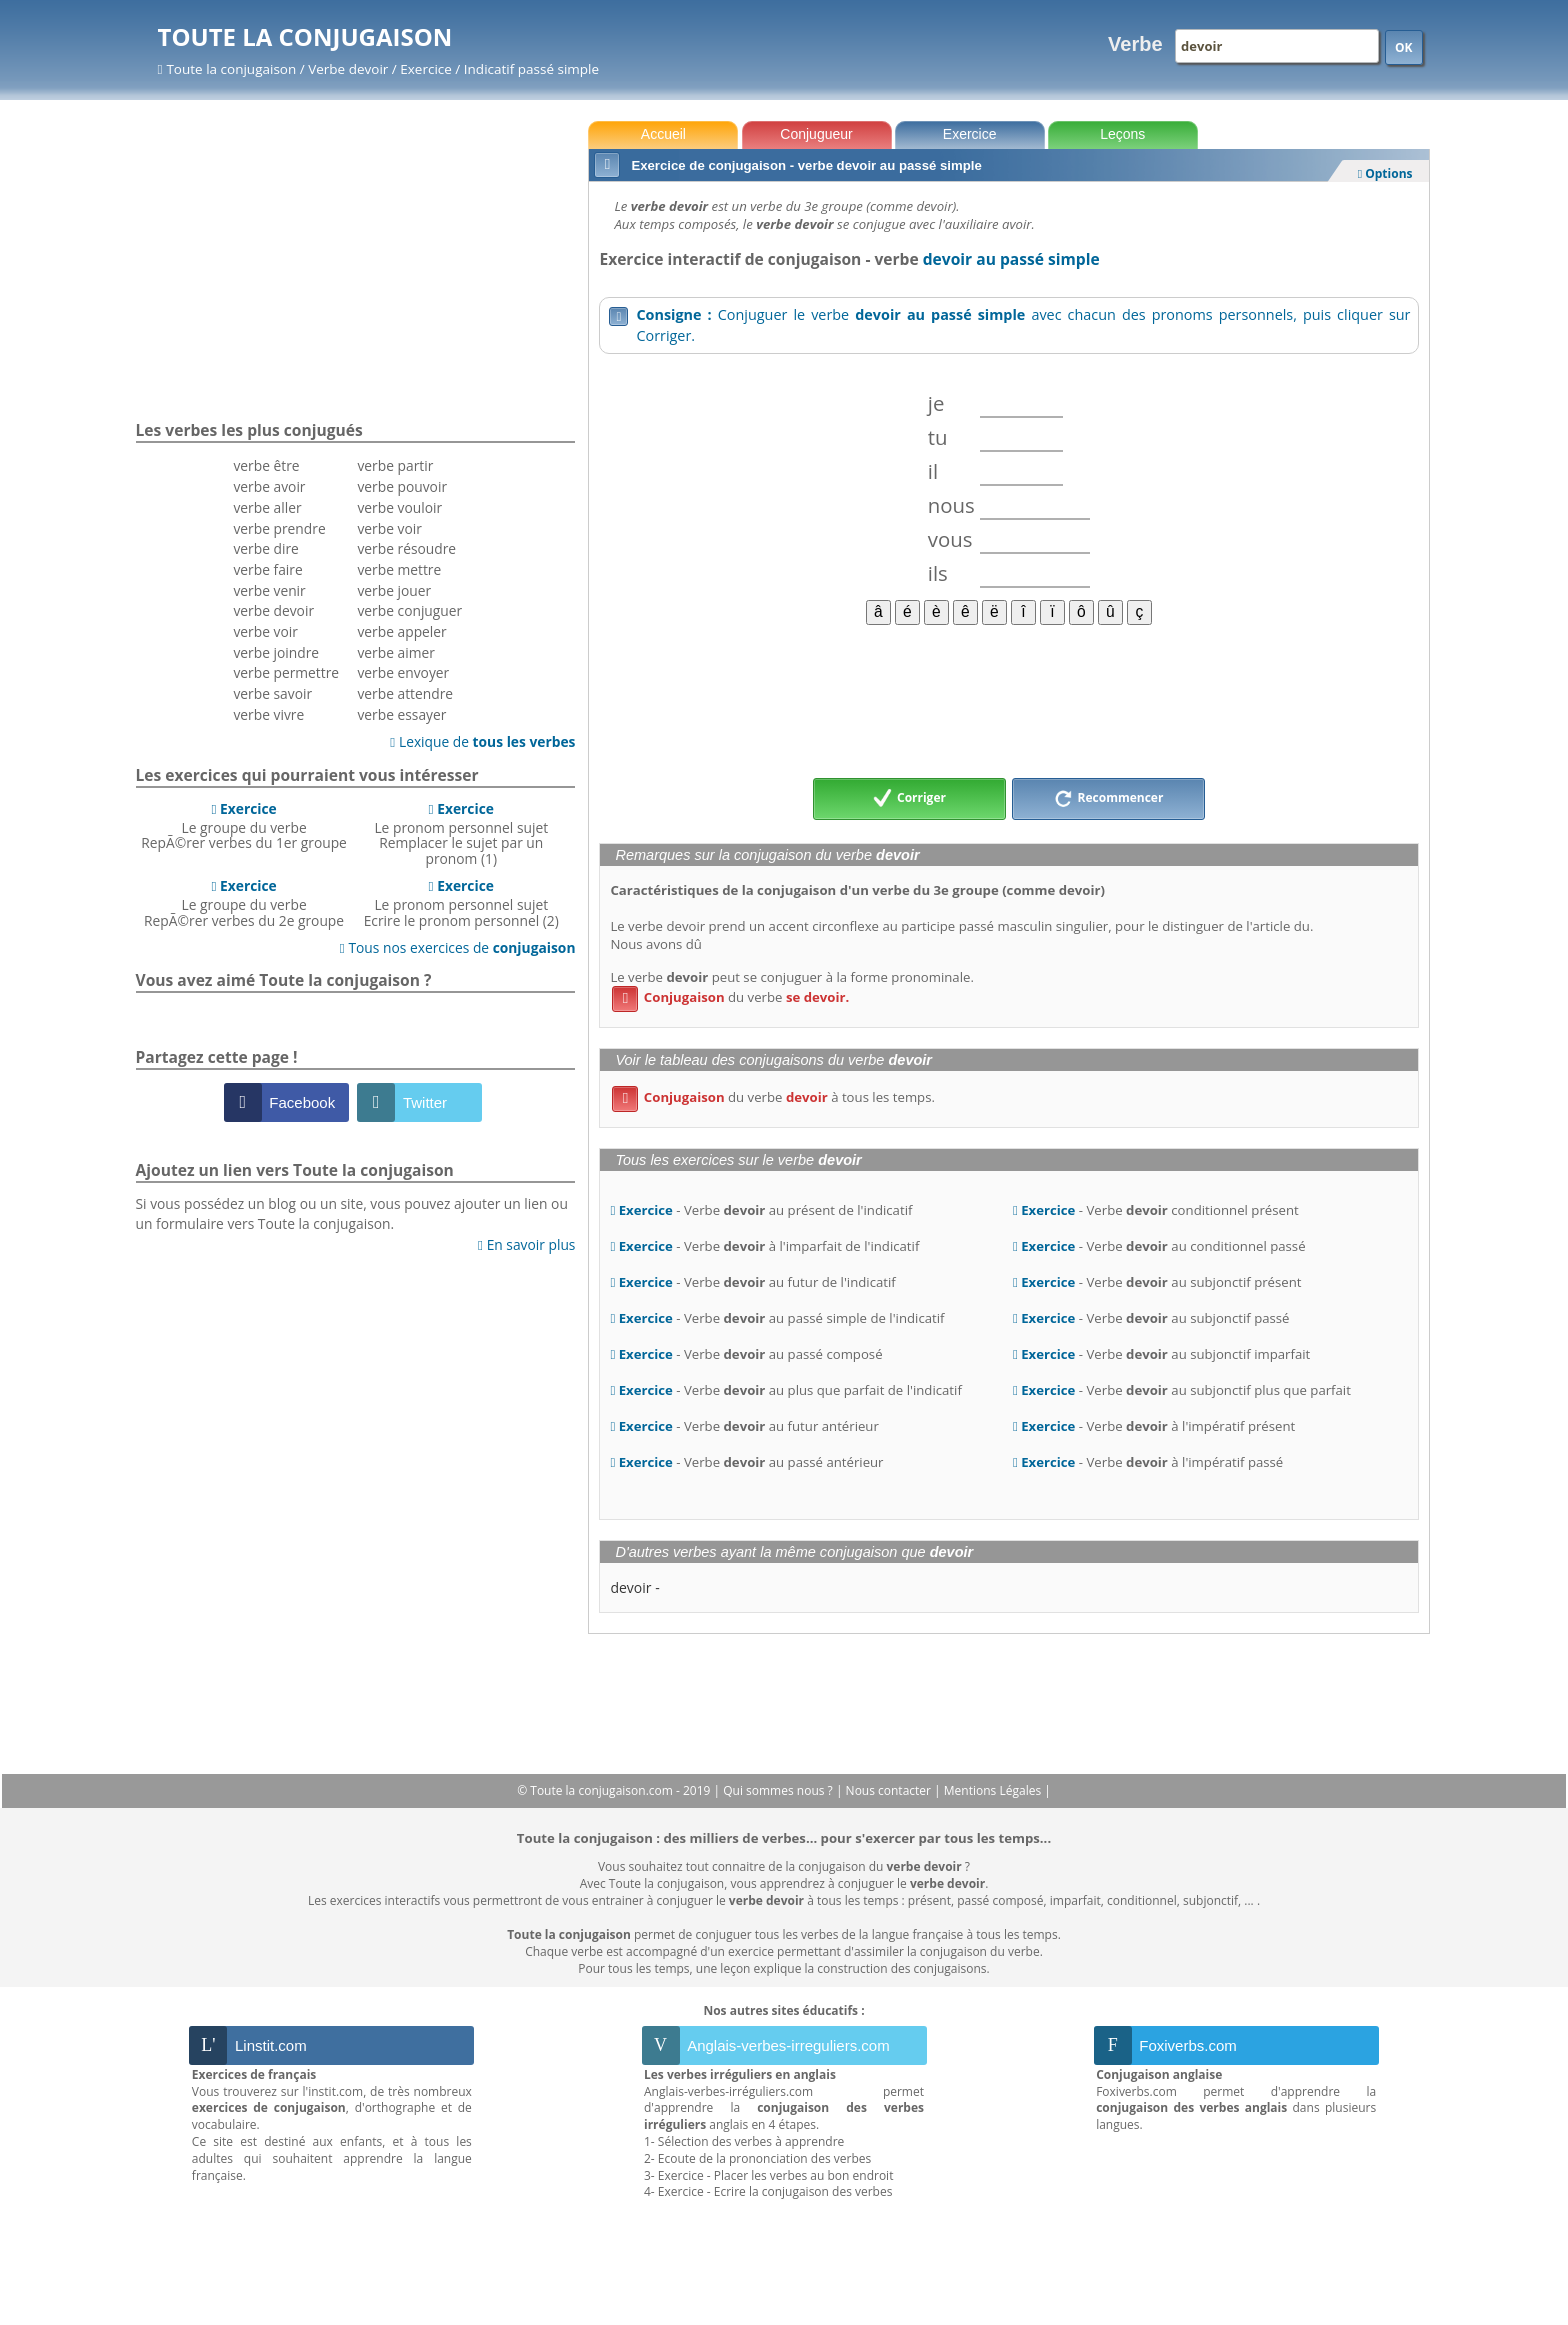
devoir (630, 1587)
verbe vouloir (399, 507)
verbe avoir (269, 486)
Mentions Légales (994, 1790)
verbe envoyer (403, 672)
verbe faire (267, 569)
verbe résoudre (406, 548)
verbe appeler (401, 631)
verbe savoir (272, 693)
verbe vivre (268, 714)
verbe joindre (276, 652)
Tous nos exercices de (458, 947)
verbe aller (267, 507)
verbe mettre (399, 569)
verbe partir (395, 465)
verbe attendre (405, 693)
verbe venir (269, 590)
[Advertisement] (1008, 700)
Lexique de (482, 741)
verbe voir (265, 631)
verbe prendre (279, 528)
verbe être (266, 465)
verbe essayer (401, 714)
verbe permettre (286, 672)
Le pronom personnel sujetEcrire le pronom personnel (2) (461, 903)
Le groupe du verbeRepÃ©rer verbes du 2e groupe (244, 903)
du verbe (730, 997)
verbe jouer (394, 590)
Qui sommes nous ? (779, 1790)
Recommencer (1109, 799)
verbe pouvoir (402, 486)
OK (1404, 47)
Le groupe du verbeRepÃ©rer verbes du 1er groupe (244, 826)
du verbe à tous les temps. (773, 1097)
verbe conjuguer (409, 610)
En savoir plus (526, 1244)
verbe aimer (395, 652)
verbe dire (265, 548)
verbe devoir (273, 610)
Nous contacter (890, 1790)
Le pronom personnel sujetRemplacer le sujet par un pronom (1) (461, 833)
